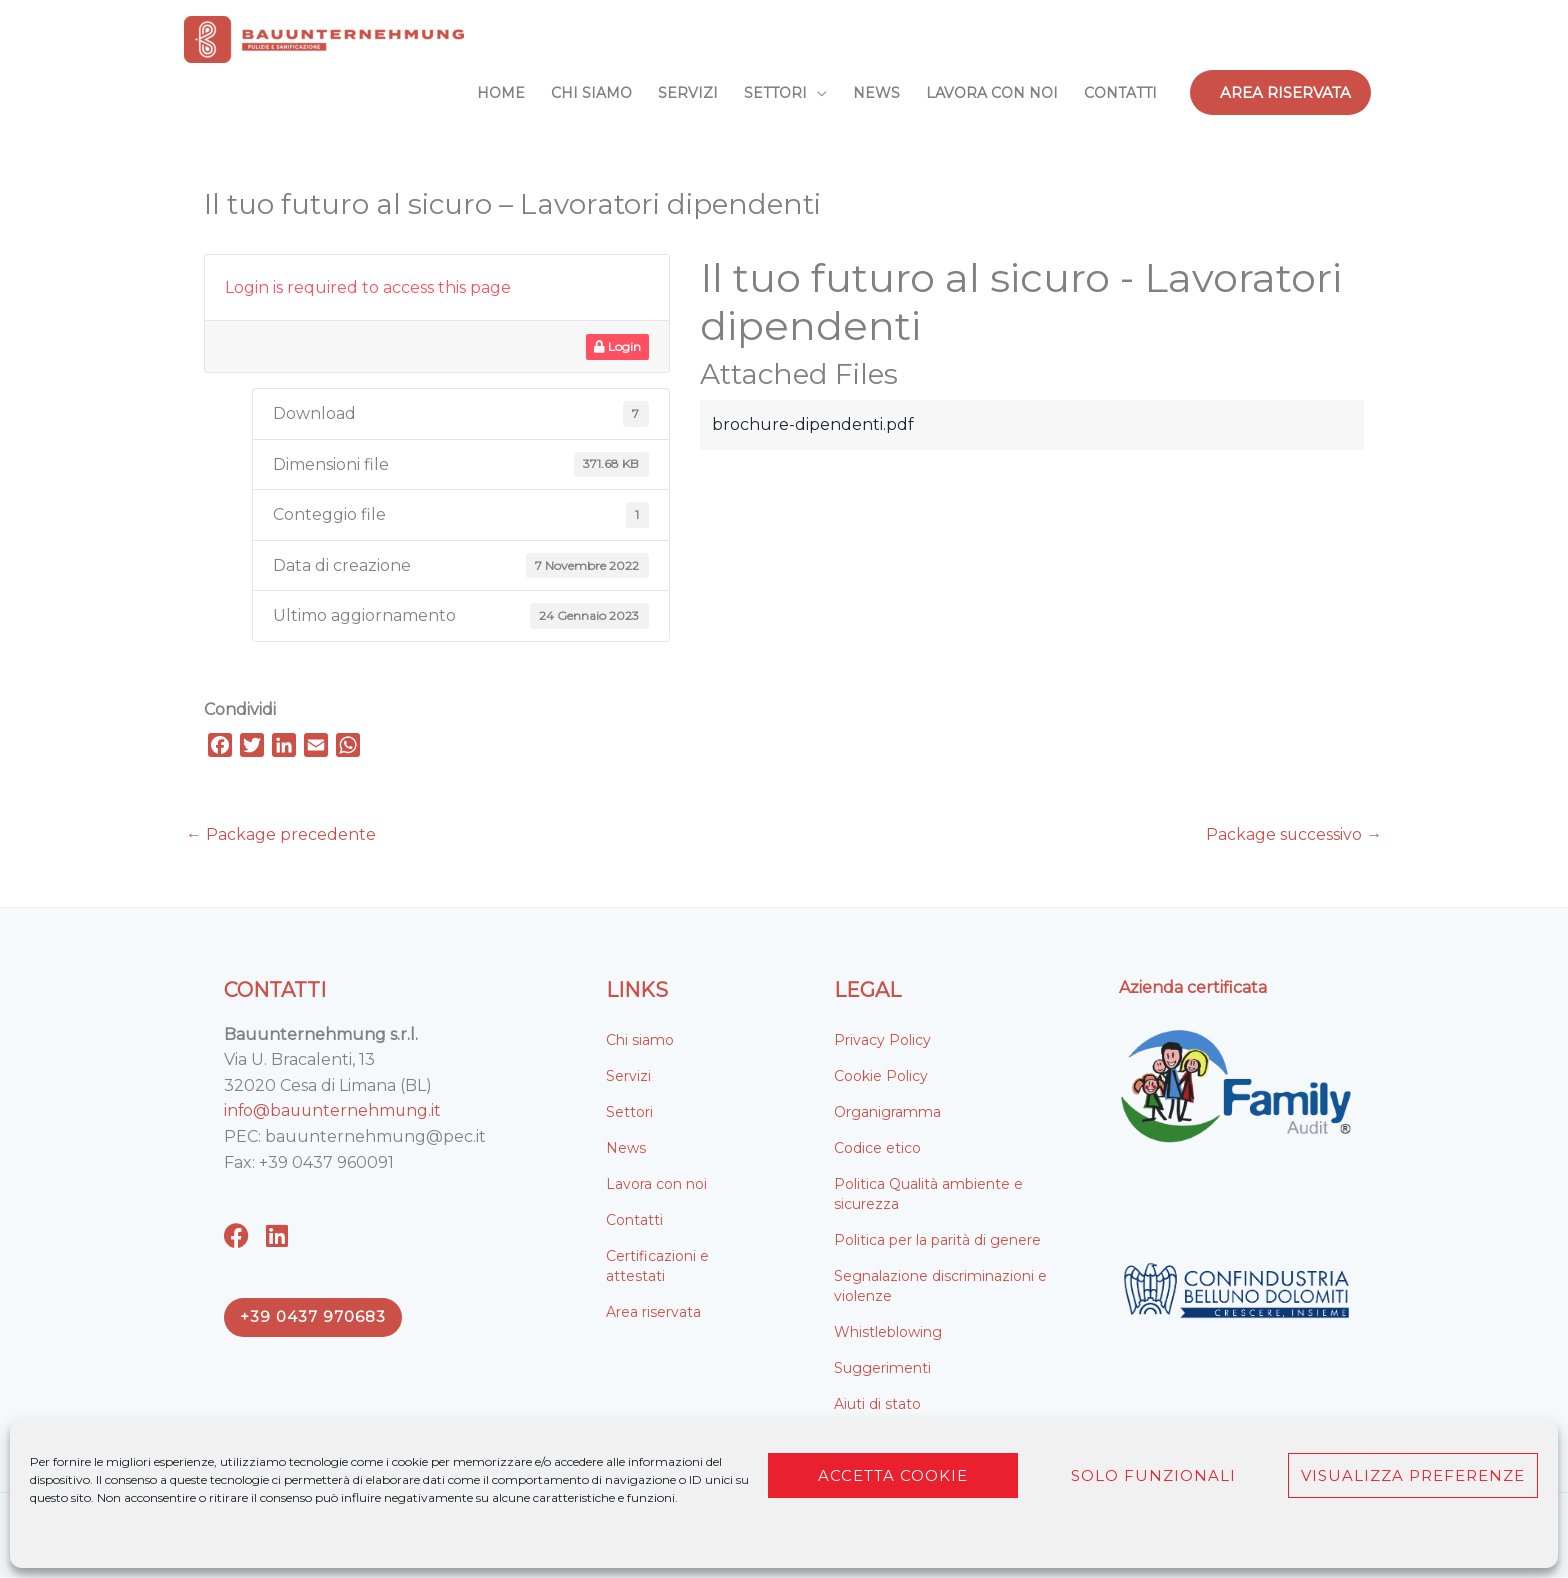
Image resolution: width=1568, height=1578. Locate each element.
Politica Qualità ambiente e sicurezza (928, 1194)
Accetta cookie (893, 1475)
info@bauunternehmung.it (334, 1111)
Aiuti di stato (877, 1404)
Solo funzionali (1153, 1475)
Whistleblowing (888, 1332)
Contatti (634, 1220)
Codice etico (877, 1148)
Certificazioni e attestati (657, 1266)
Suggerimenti (882, 1368)
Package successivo (1293, 834)
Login (617, 346)
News (626, 1148)
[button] (1280, 92)
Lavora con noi (656, 1184)
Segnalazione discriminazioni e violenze (940, 1286)
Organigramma (887, 1112)
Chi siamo (640, 1040)
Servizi (628, 1076)
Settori (629, 1112)
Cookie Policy (881, 1076)
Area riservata (653, 1312)
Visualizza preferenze (1413, 1475)
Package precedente (281, 834)
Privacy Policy (882, 1040)
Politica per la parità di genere (937, 1240)
